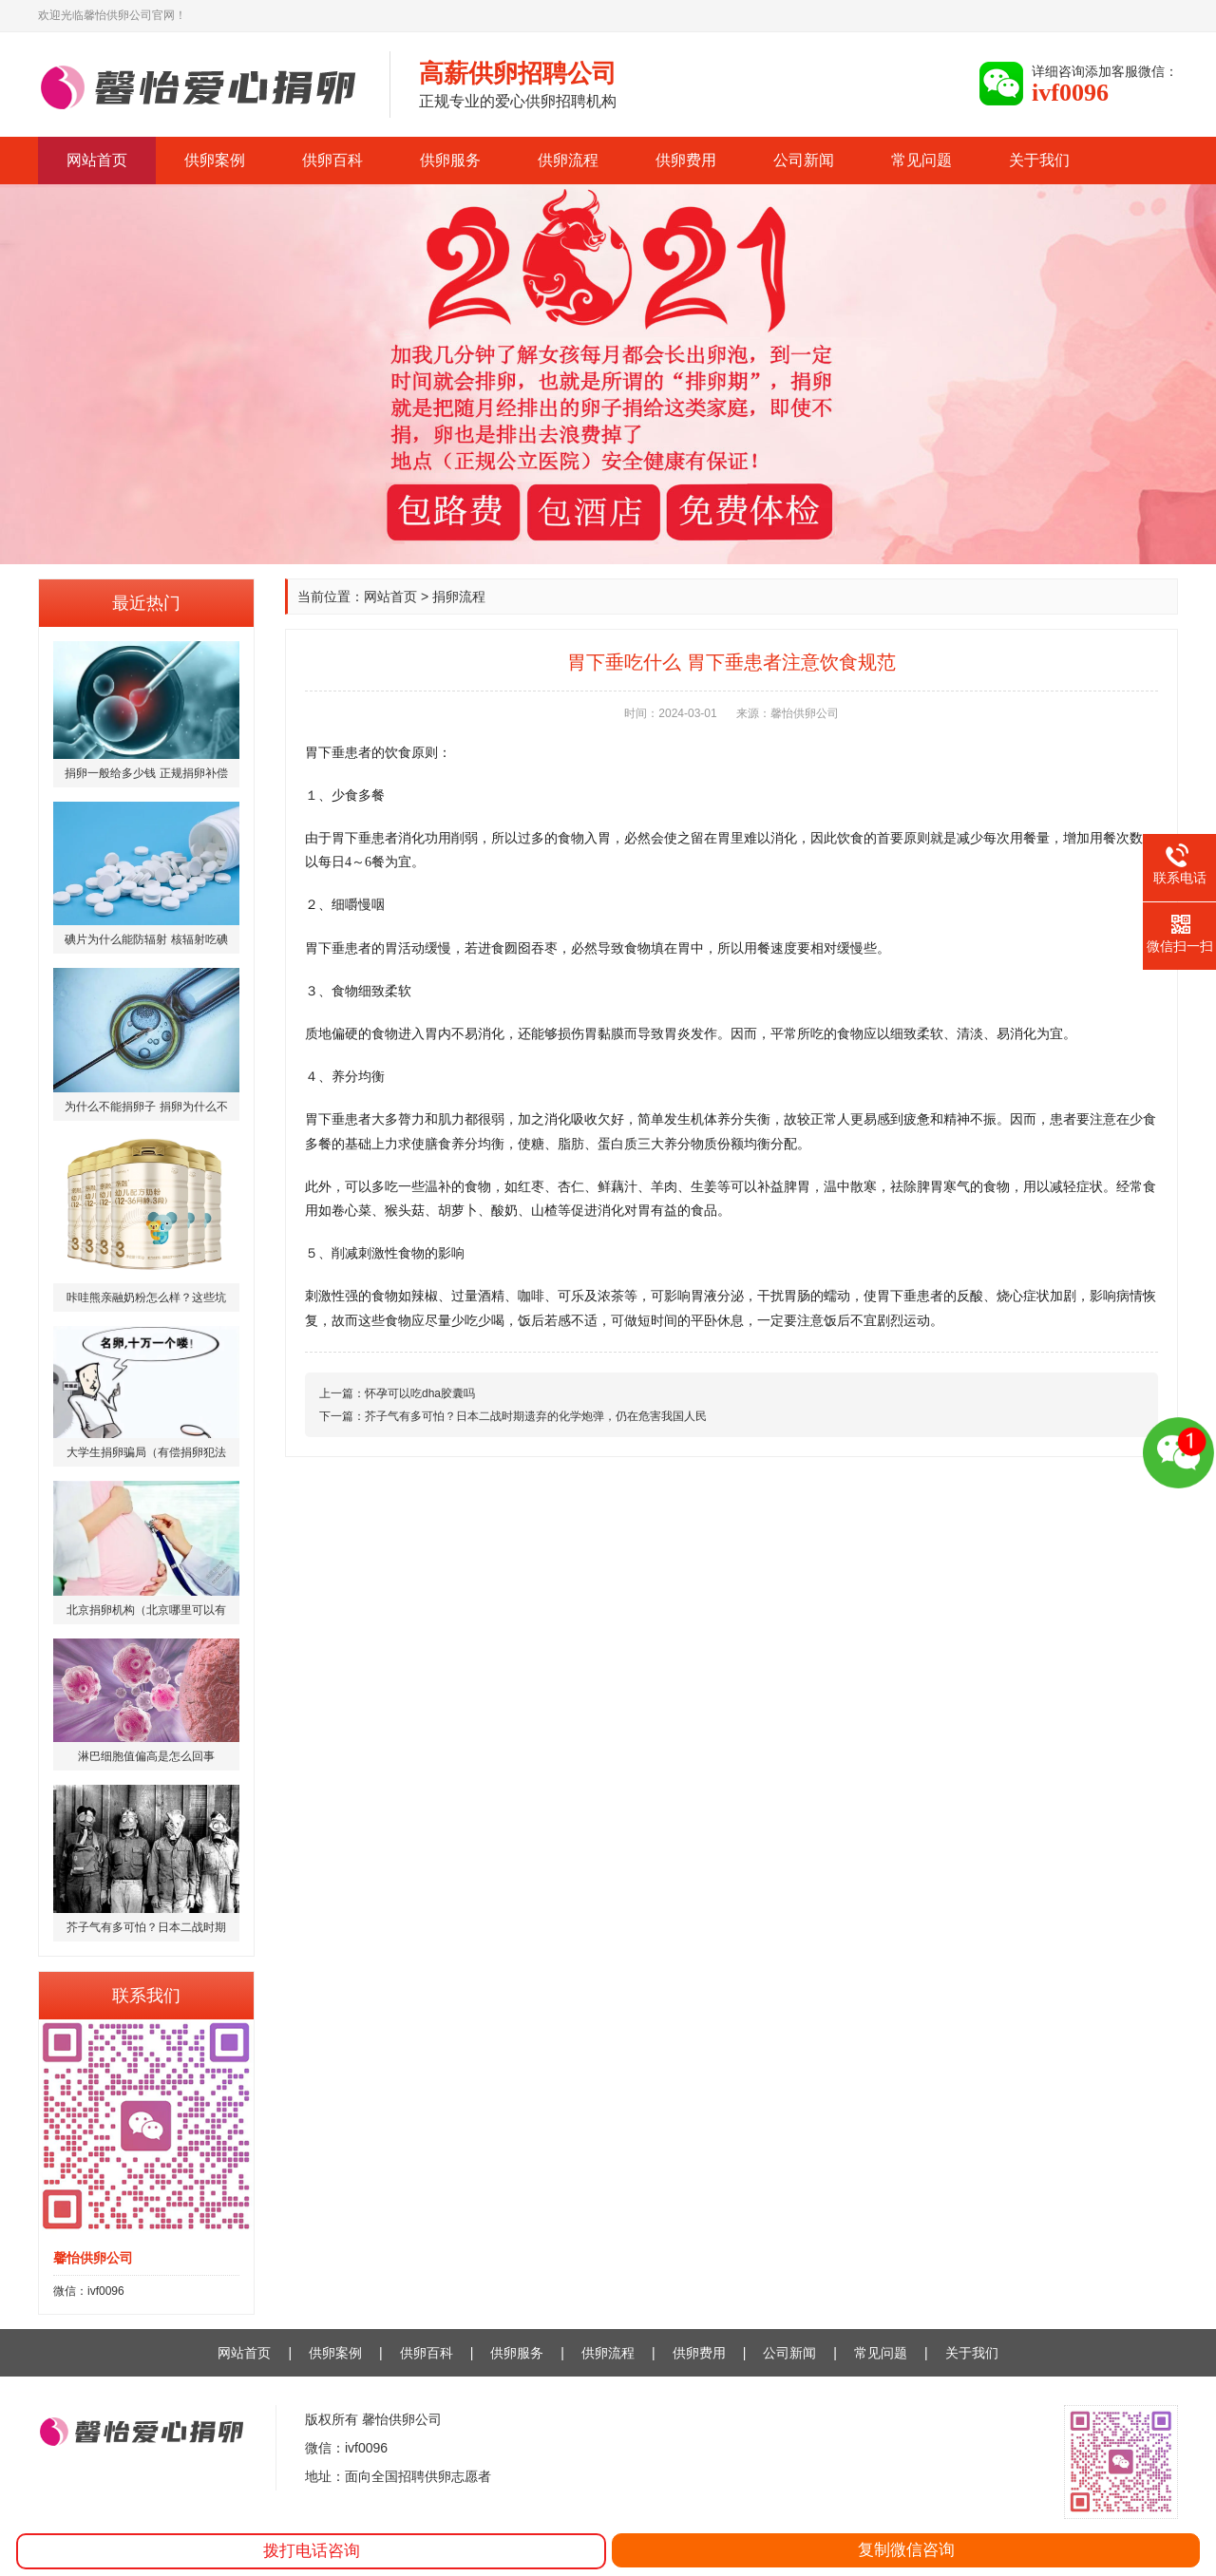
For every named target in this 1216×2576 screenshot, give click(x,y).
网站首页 (96, 160)
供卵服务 (450, 160)
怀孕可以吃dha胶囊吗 (420, 1393)
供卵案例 (214, 160)
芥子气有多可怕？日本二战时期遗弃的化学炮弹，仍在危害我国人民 (536, 1416)
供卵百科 (332, 160)
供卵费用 (686, 160)
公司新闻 (803, 160)
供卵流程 (568, 160)
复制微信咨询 (906, 2550)
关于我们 (1039, 160)
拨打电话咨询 (311, 2551)
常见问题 (921, 160)
